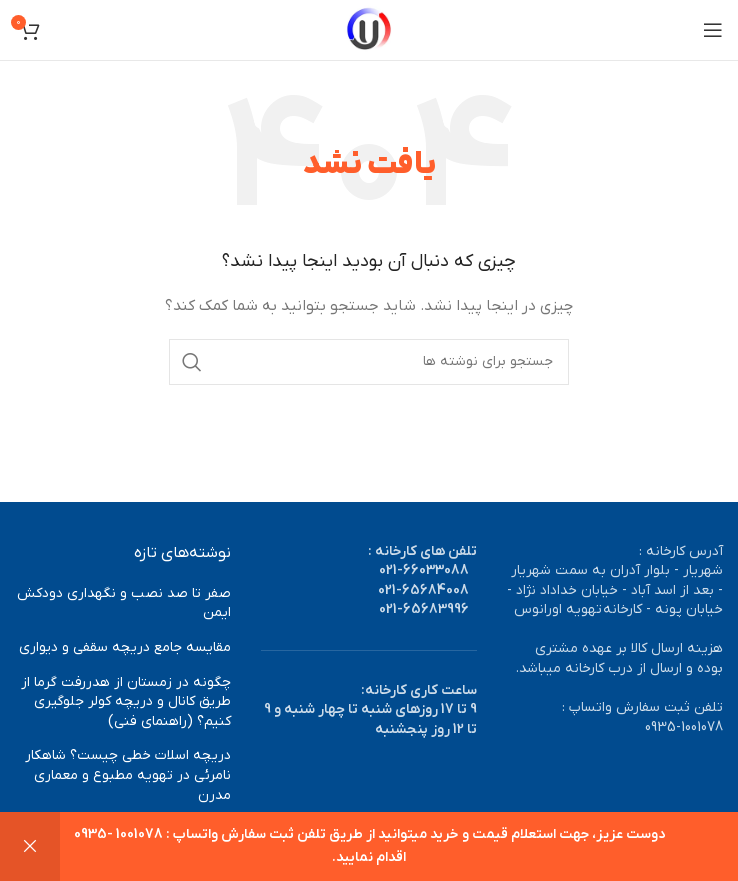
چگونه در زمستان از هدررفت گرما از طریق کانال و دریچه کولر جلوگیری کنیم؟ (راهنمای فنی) (126, 702)
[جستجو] (369, 362)
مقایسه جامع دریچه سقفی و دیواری (125, 647)
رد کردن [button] (30, 846)
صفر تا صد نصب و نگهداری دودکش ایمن (124, 603)
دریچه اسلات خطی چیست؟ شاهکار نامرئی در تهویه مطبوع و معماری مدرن (128, 775)
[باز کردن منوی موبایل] (713, 30)
